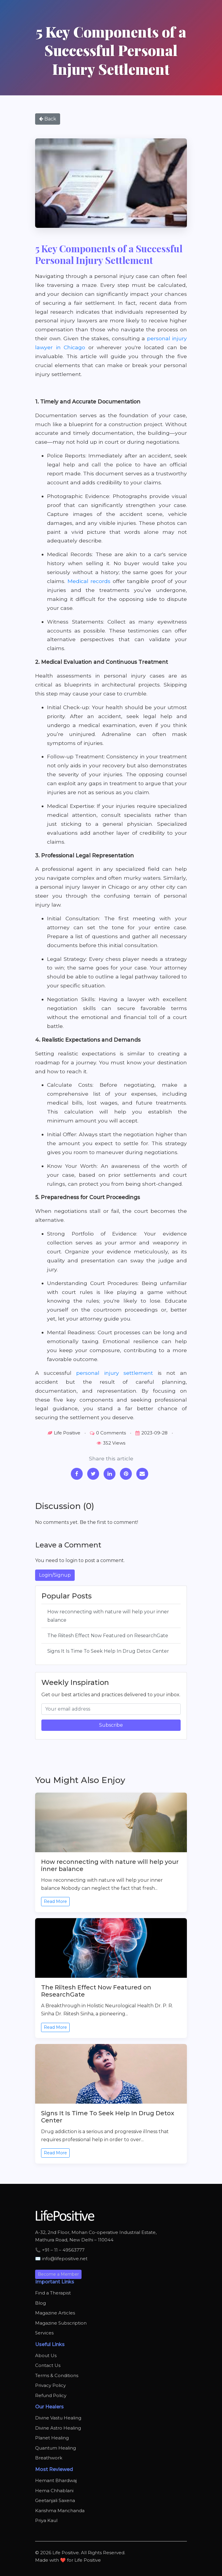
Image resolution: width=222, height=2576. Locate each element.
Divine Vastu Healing (58, 2418)
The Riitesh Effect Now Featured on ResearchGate (107, 1635)
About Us (46, 2355)
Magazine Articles (55, 2313)
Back (47, 119)
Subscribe (111, 1725)
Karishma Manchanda (60, 2510)
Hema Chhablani (54, 2490)
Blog (40, 2303)
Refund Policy (50, 2395)
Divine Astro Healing (58, 2428)
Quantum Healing (55, 2448)
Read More (55, 1901)
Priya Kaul (46, 2520)
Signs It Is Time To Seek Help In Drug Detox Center (108, 1651)
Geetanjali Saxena (55, 2500)
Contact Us (47, 2365)
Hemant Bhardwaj (56, 2480)
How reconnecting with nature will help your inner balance (108, 1616)
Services (44, 2333)
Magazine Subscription (61, 2323)
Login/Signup (55, 1575)
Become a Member (58, 2274)
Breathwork (48, 2458)
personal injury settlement (114, 1373)
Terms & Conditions (56, 2375)
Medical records (89, 581)
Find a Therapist (53, 2293)
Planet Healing (52, 2438)
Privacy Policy (50, 2385)
